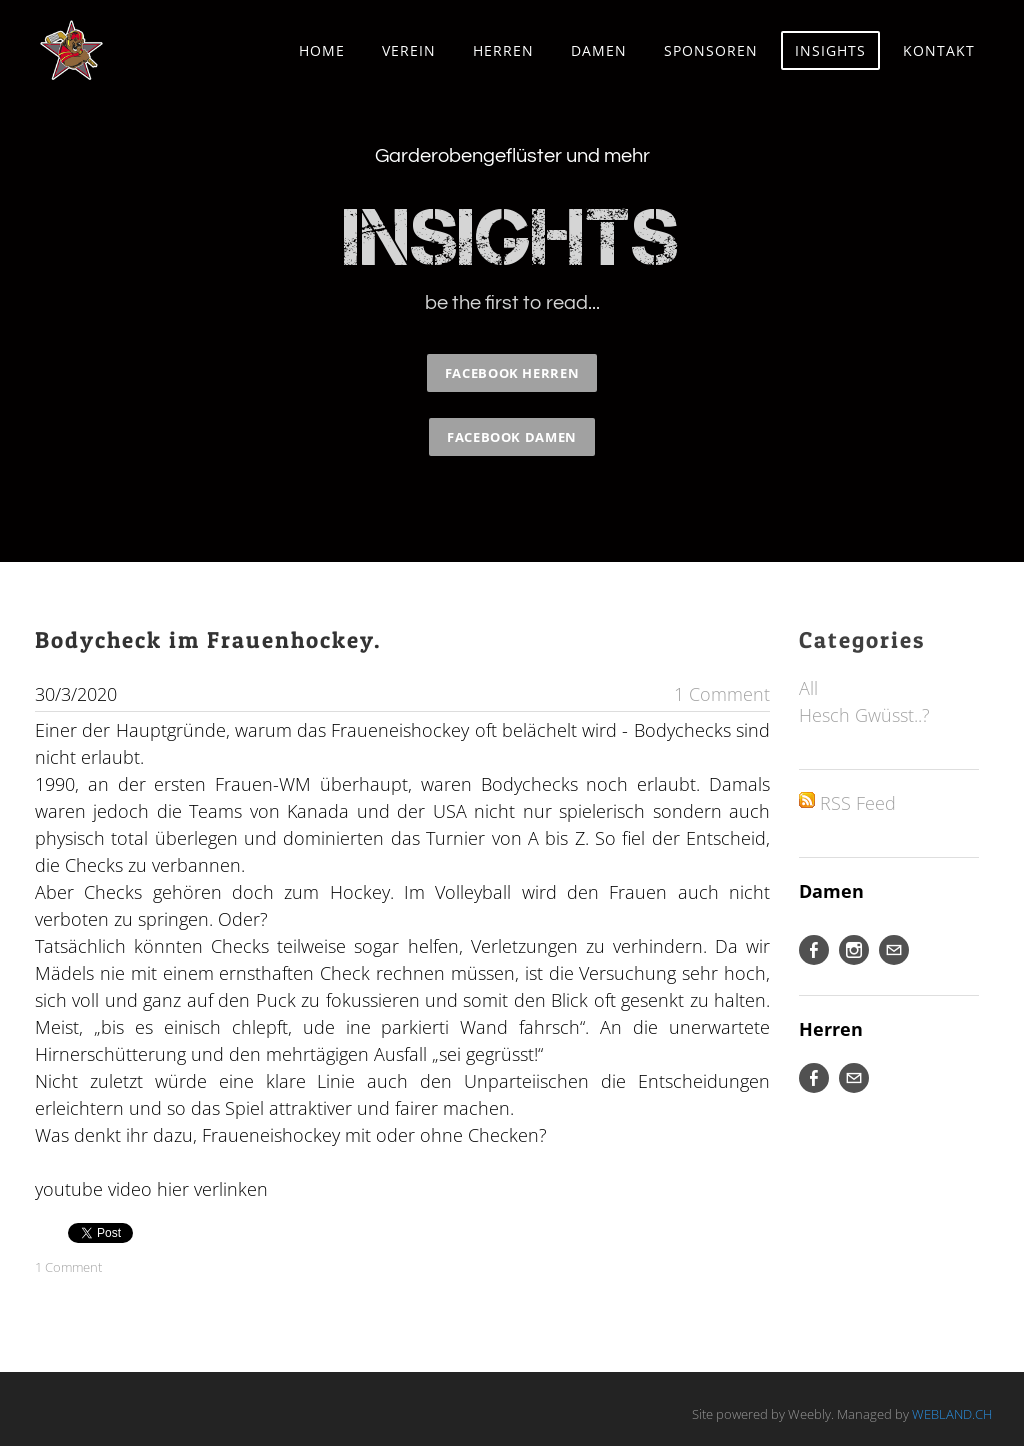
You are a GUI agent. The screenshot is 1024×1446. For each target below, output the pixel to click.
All (808, 688)
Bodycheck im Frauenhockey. (208, 640)
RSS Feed (858, 803)
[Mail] (894, 950)
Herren (503, 50)
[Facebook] (814, 950)
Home (322, 50)
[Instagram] (854, 950)
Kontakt (939, 50)
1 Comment (722, 694)
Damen (599, 50)
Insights (830, 50)
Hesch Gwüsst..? (864, 715)
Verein (409, 50)
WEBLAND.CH (952, 1414)
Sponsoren (711, 50)
